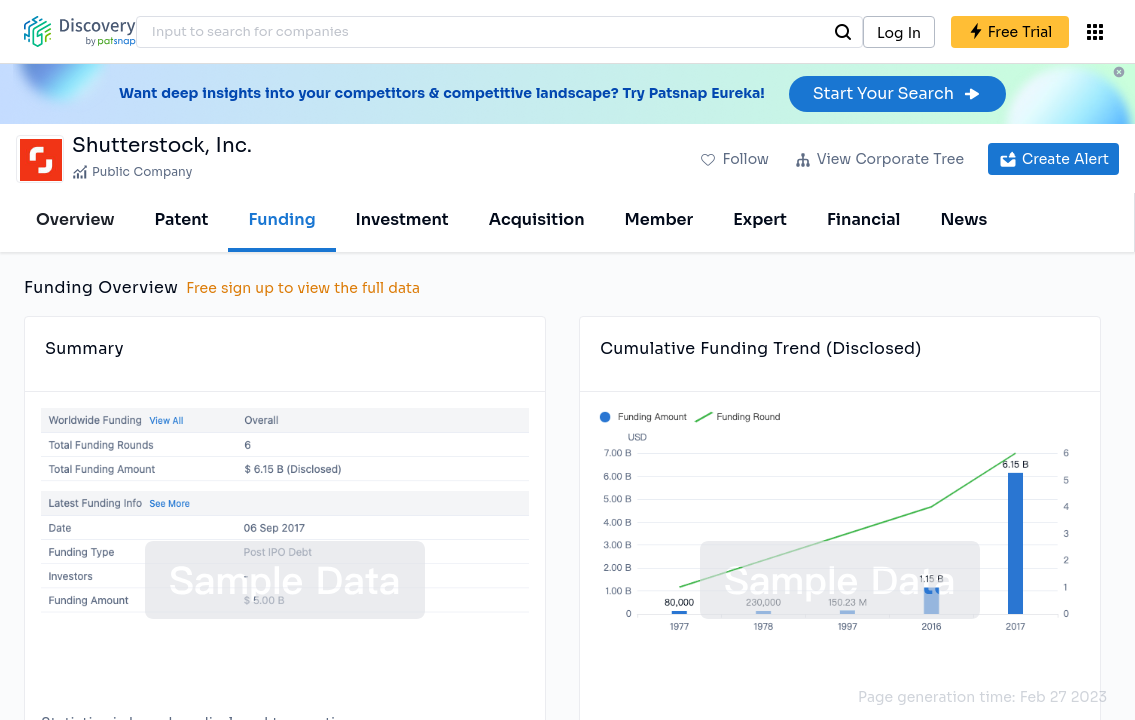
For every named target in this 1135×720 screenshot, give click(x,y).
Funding (281, 219)
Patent (182, 219)
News (963, 219)
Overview (75, 219)
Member (659, 219)
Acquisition (537, 219)
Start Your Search (897, 93)
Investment (402, 219)
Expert (760, 219)
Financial (863, 219)
